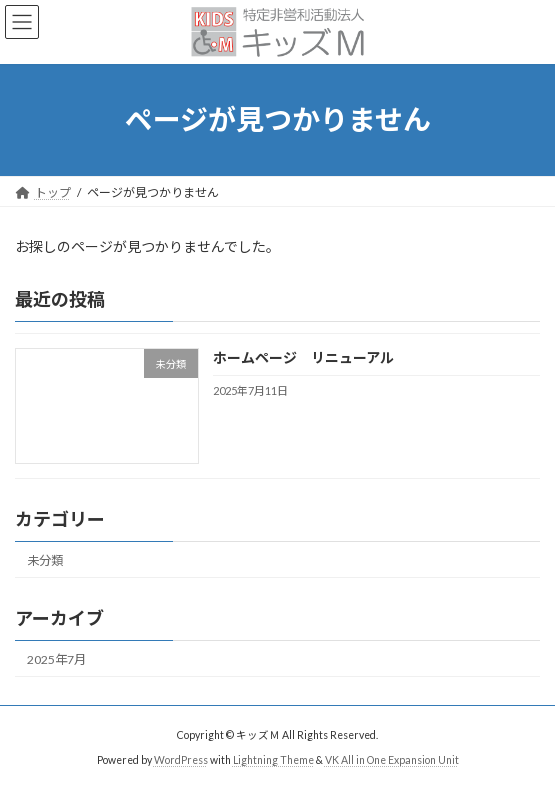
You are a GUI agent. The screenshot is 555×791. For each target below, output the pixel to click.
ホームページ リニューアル (303, 357)
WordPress (181, 760)
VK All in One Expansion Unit (392, 760)
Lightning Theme (273, 760)
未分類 (45, 559)
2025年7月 (56, 659)
